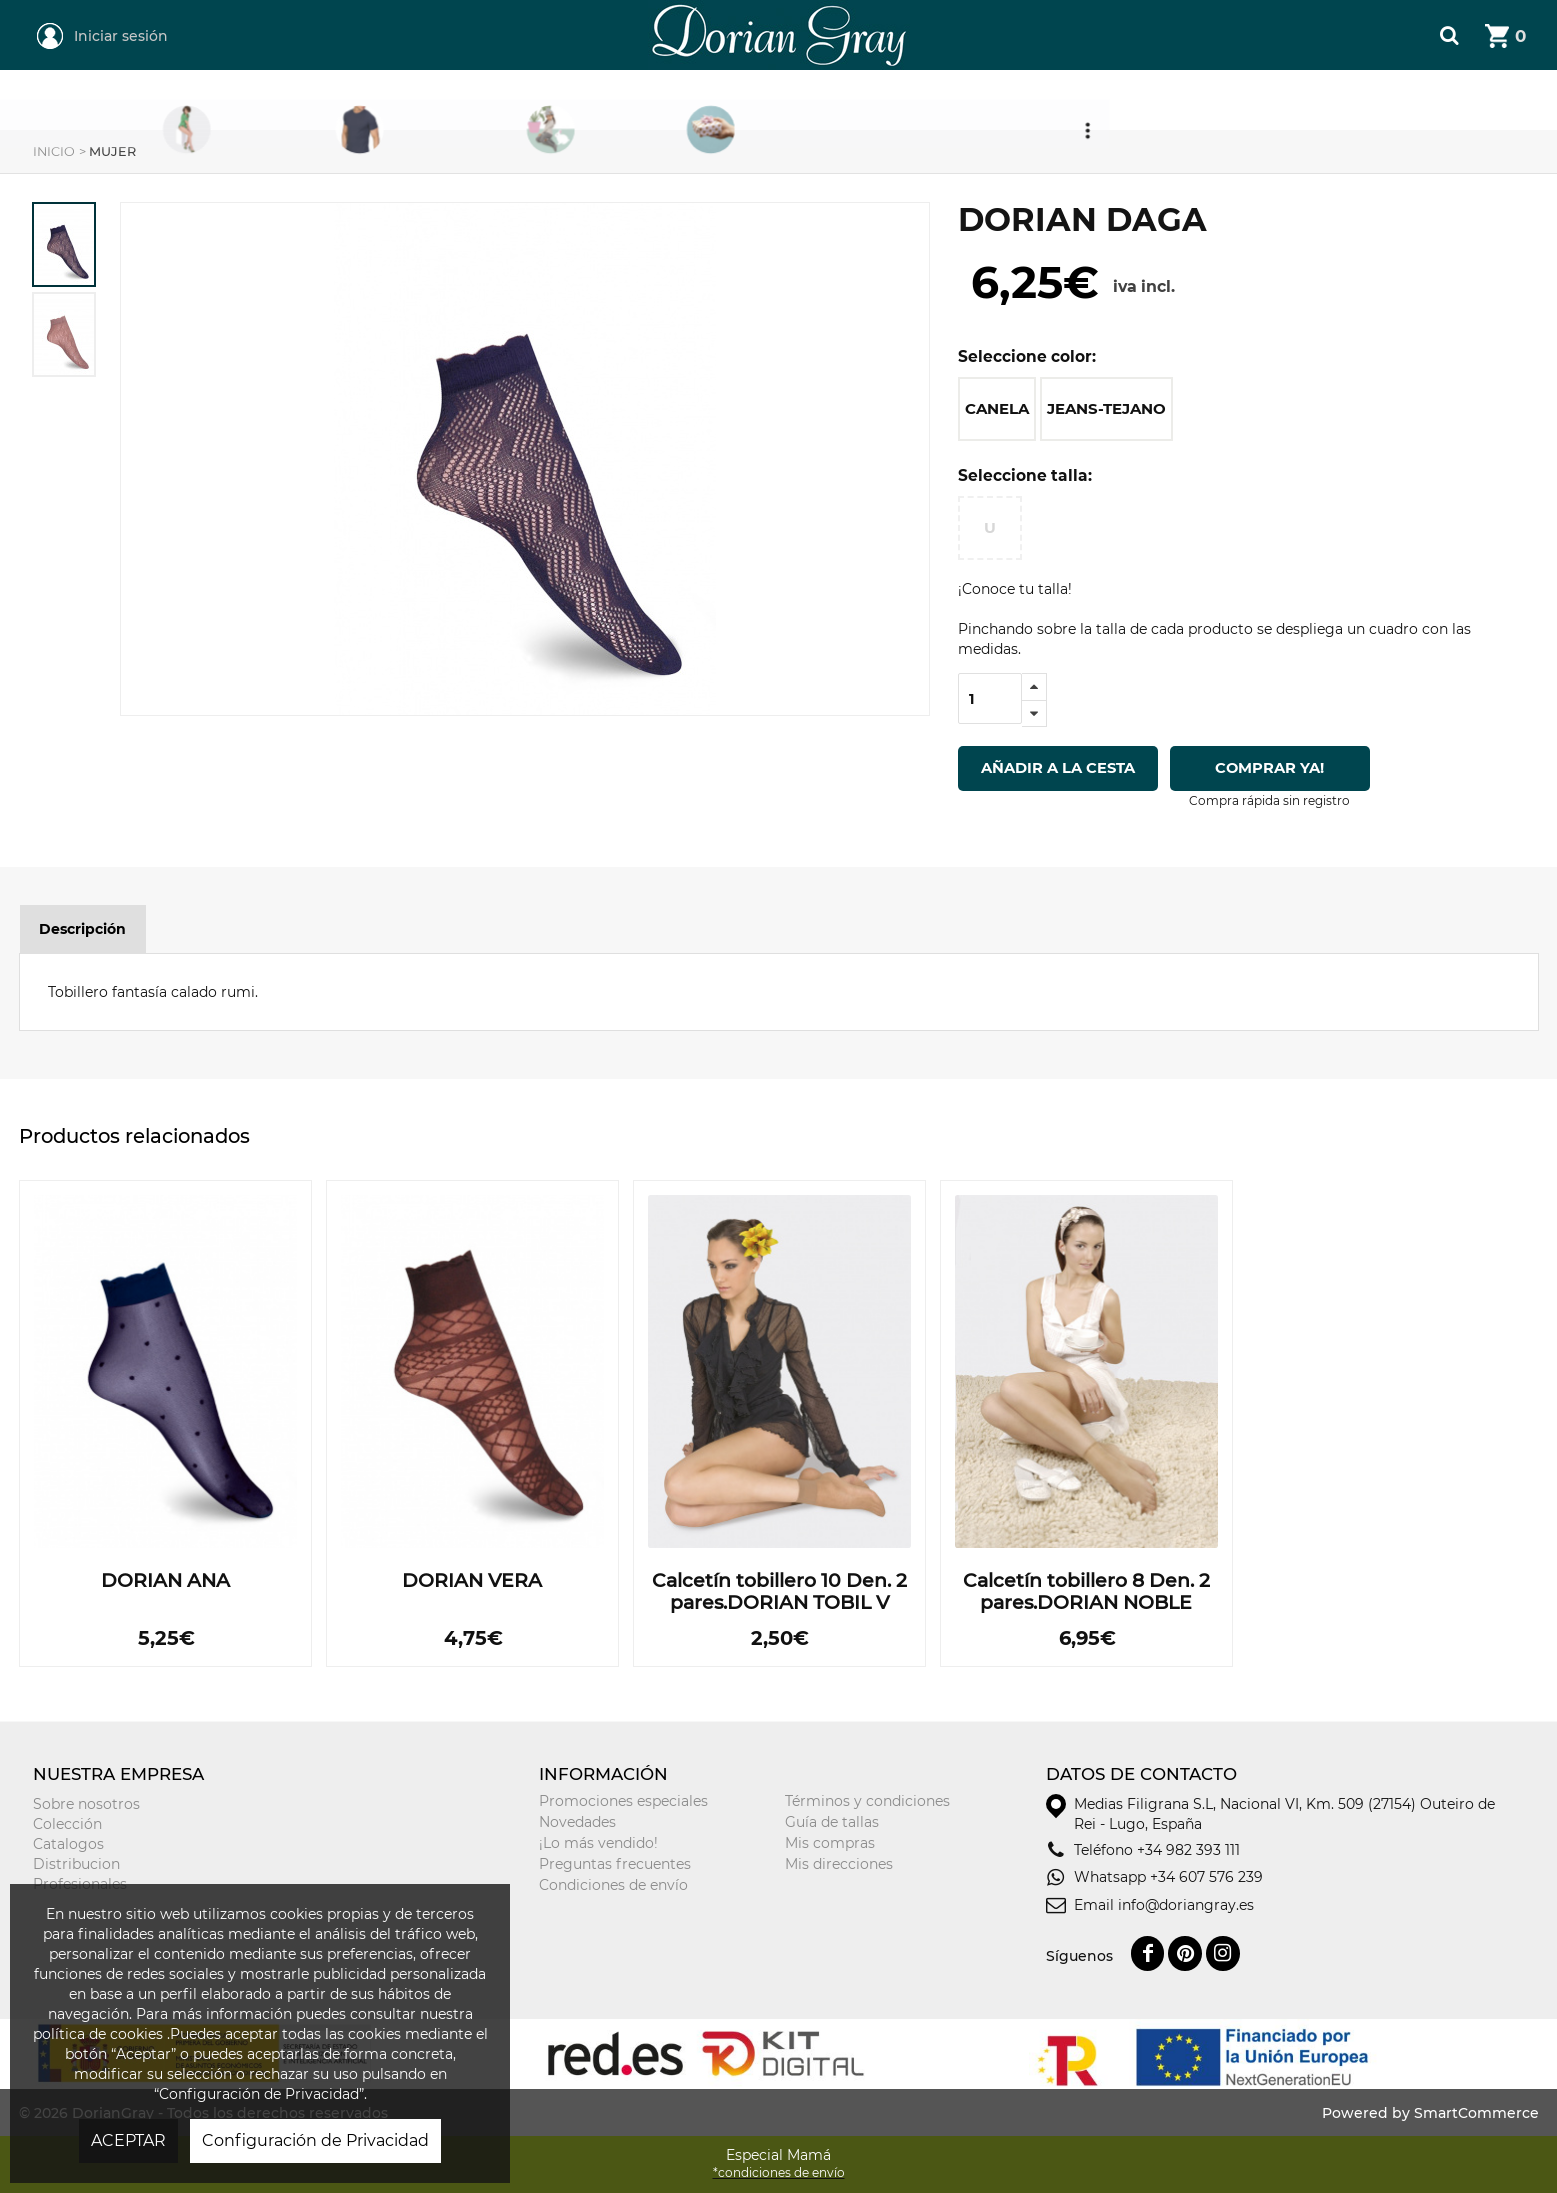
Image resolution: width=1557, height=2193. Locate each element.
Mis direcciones (839, 1864)
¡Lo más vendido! (598, 1843)
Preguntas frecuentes (615, 1864)
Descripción (82, 929)
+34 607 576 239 (1206, 1877)
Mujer (448, 101)
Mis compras (830, 1843)
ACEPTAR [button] (128, 2140)
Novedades (577, 1822)
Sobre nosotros (86, 1804)
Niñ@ (806, 101)
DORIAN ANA (165, 1581)
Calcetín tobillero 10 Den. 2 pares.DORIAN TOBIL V (779, 1592)
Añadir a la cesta (1058, 768)
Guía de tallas (832, 1822)
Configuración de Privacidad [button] (315, 2140)
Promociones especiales (623, 1801)
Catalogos (68, 1844)
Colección (67, 1824)
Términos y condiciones (867, 1801)
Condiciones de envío (613, 1885)
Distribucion (76, 1864)
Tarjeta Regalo (1020, 101)
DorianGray (667, 10)
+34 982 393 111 (1188, 1850)
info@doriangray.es (1186, 1905)
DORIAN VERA (472, 1581)
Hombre (629, 101)
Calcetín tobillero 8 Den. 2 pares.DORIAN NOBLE (1086, 1592)
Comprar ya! (1270, 768)
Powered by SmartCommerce (1430, 2113)
